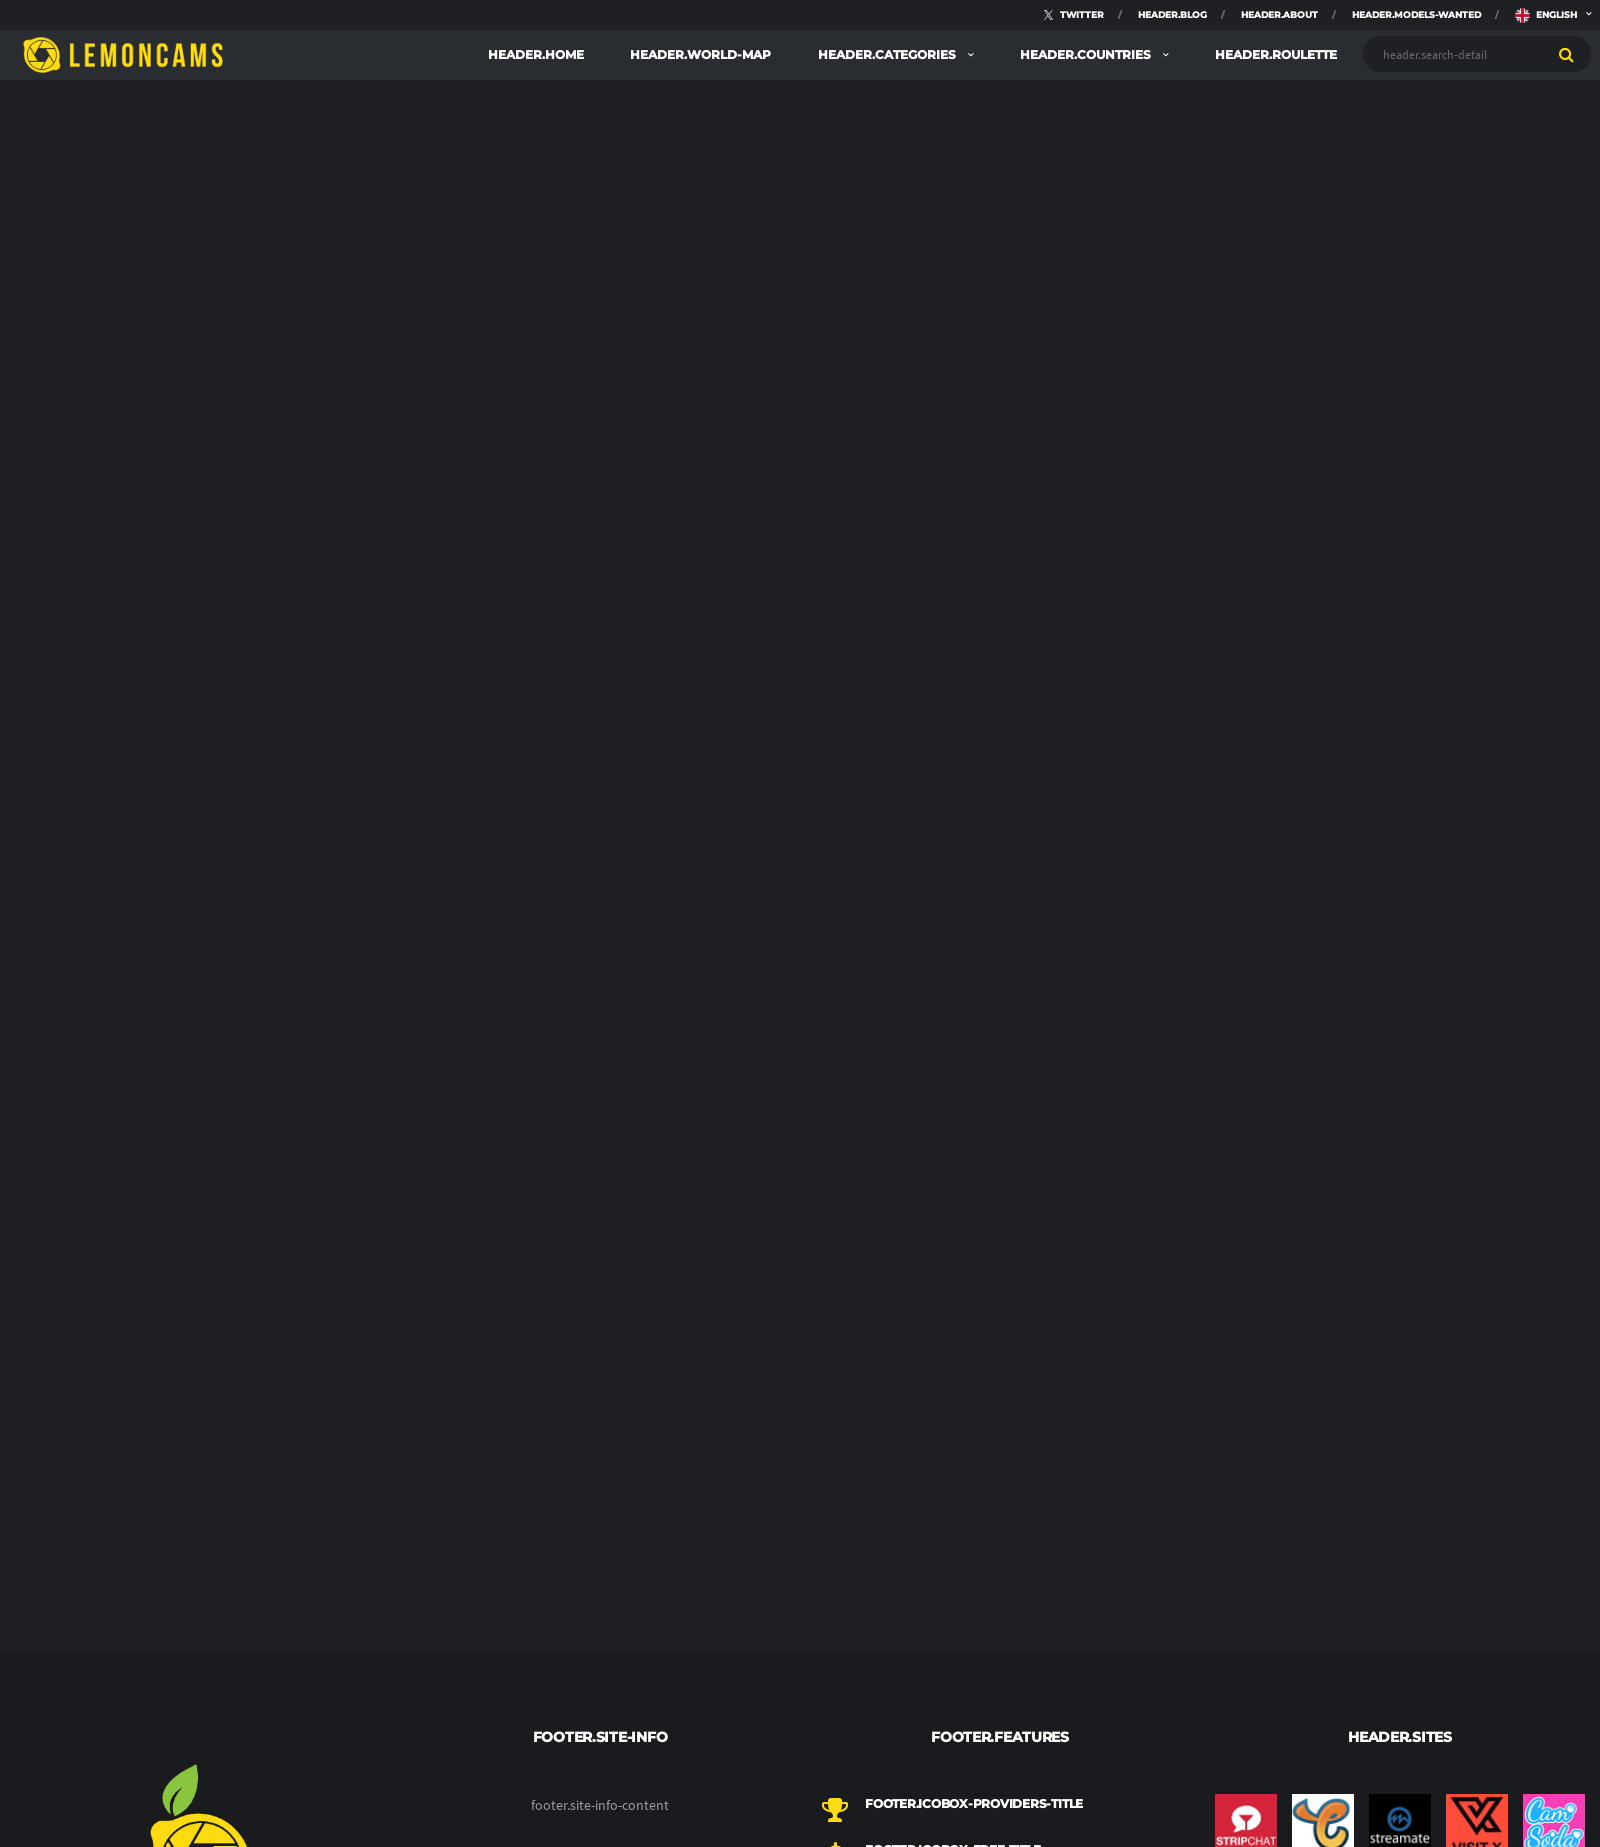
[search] (1566, 54)
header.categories (888, 54)
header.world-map (700, 54)
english (1546, 10)
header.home (536, 54)
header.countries (1087, 54)
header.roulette (1276, 54)
